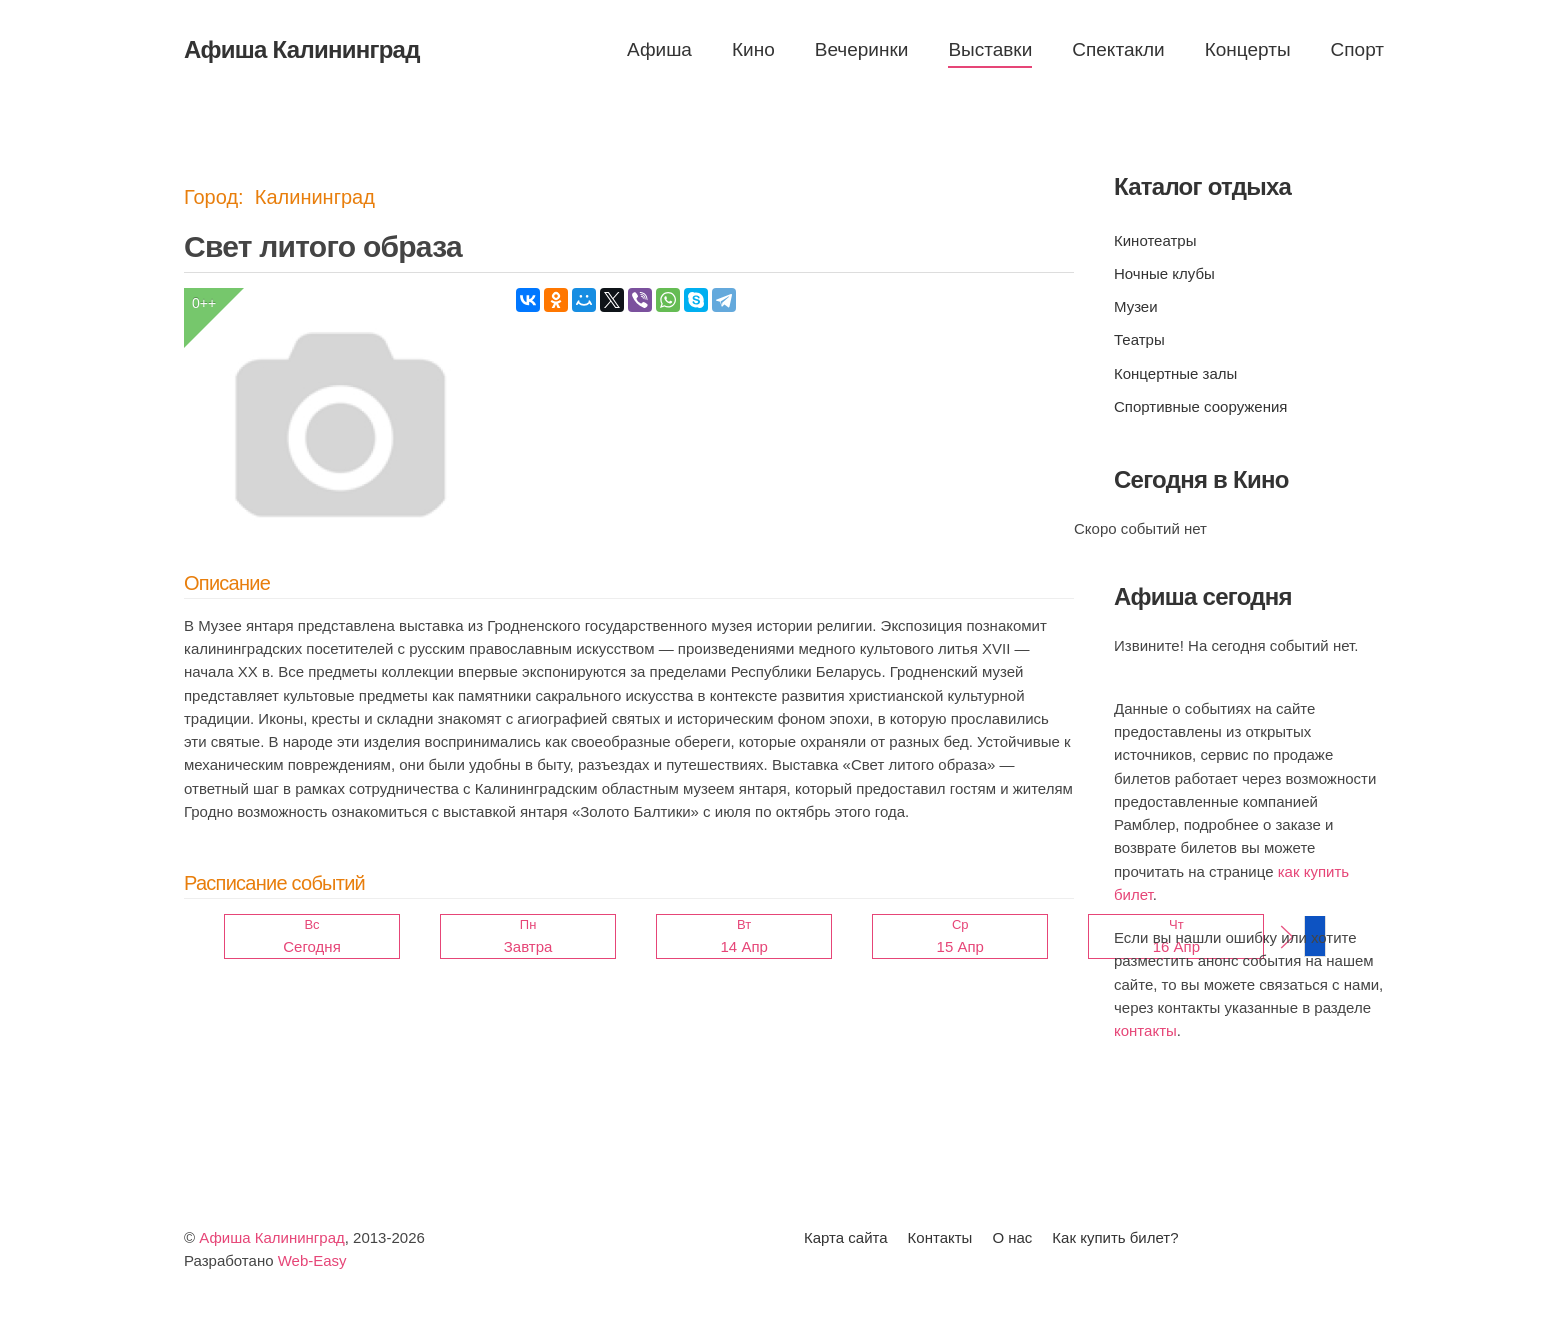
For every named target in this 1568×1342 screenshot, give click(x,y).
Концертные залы (1175, 373)
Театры (1139, 339)
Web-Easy (312, 1260)
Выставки (990, 49)
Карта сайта (846, 1237)
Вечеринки (862, 49)
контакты (1145, 1030)
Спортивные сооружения (1200, 406)
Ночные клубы (1164, 273)
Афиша (659, 49)
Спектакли (1118, 49)
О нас (1012, 1237)
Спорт (1357, 49)
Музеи (1136, 306)
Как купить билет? (1115, 1237)
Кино (753, 49)
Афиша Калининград (272, 1237)
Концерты (1248, 49)
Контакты (940, 1237)
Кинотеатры (1155, 240)
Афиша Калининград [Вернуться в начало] (302, 49)
